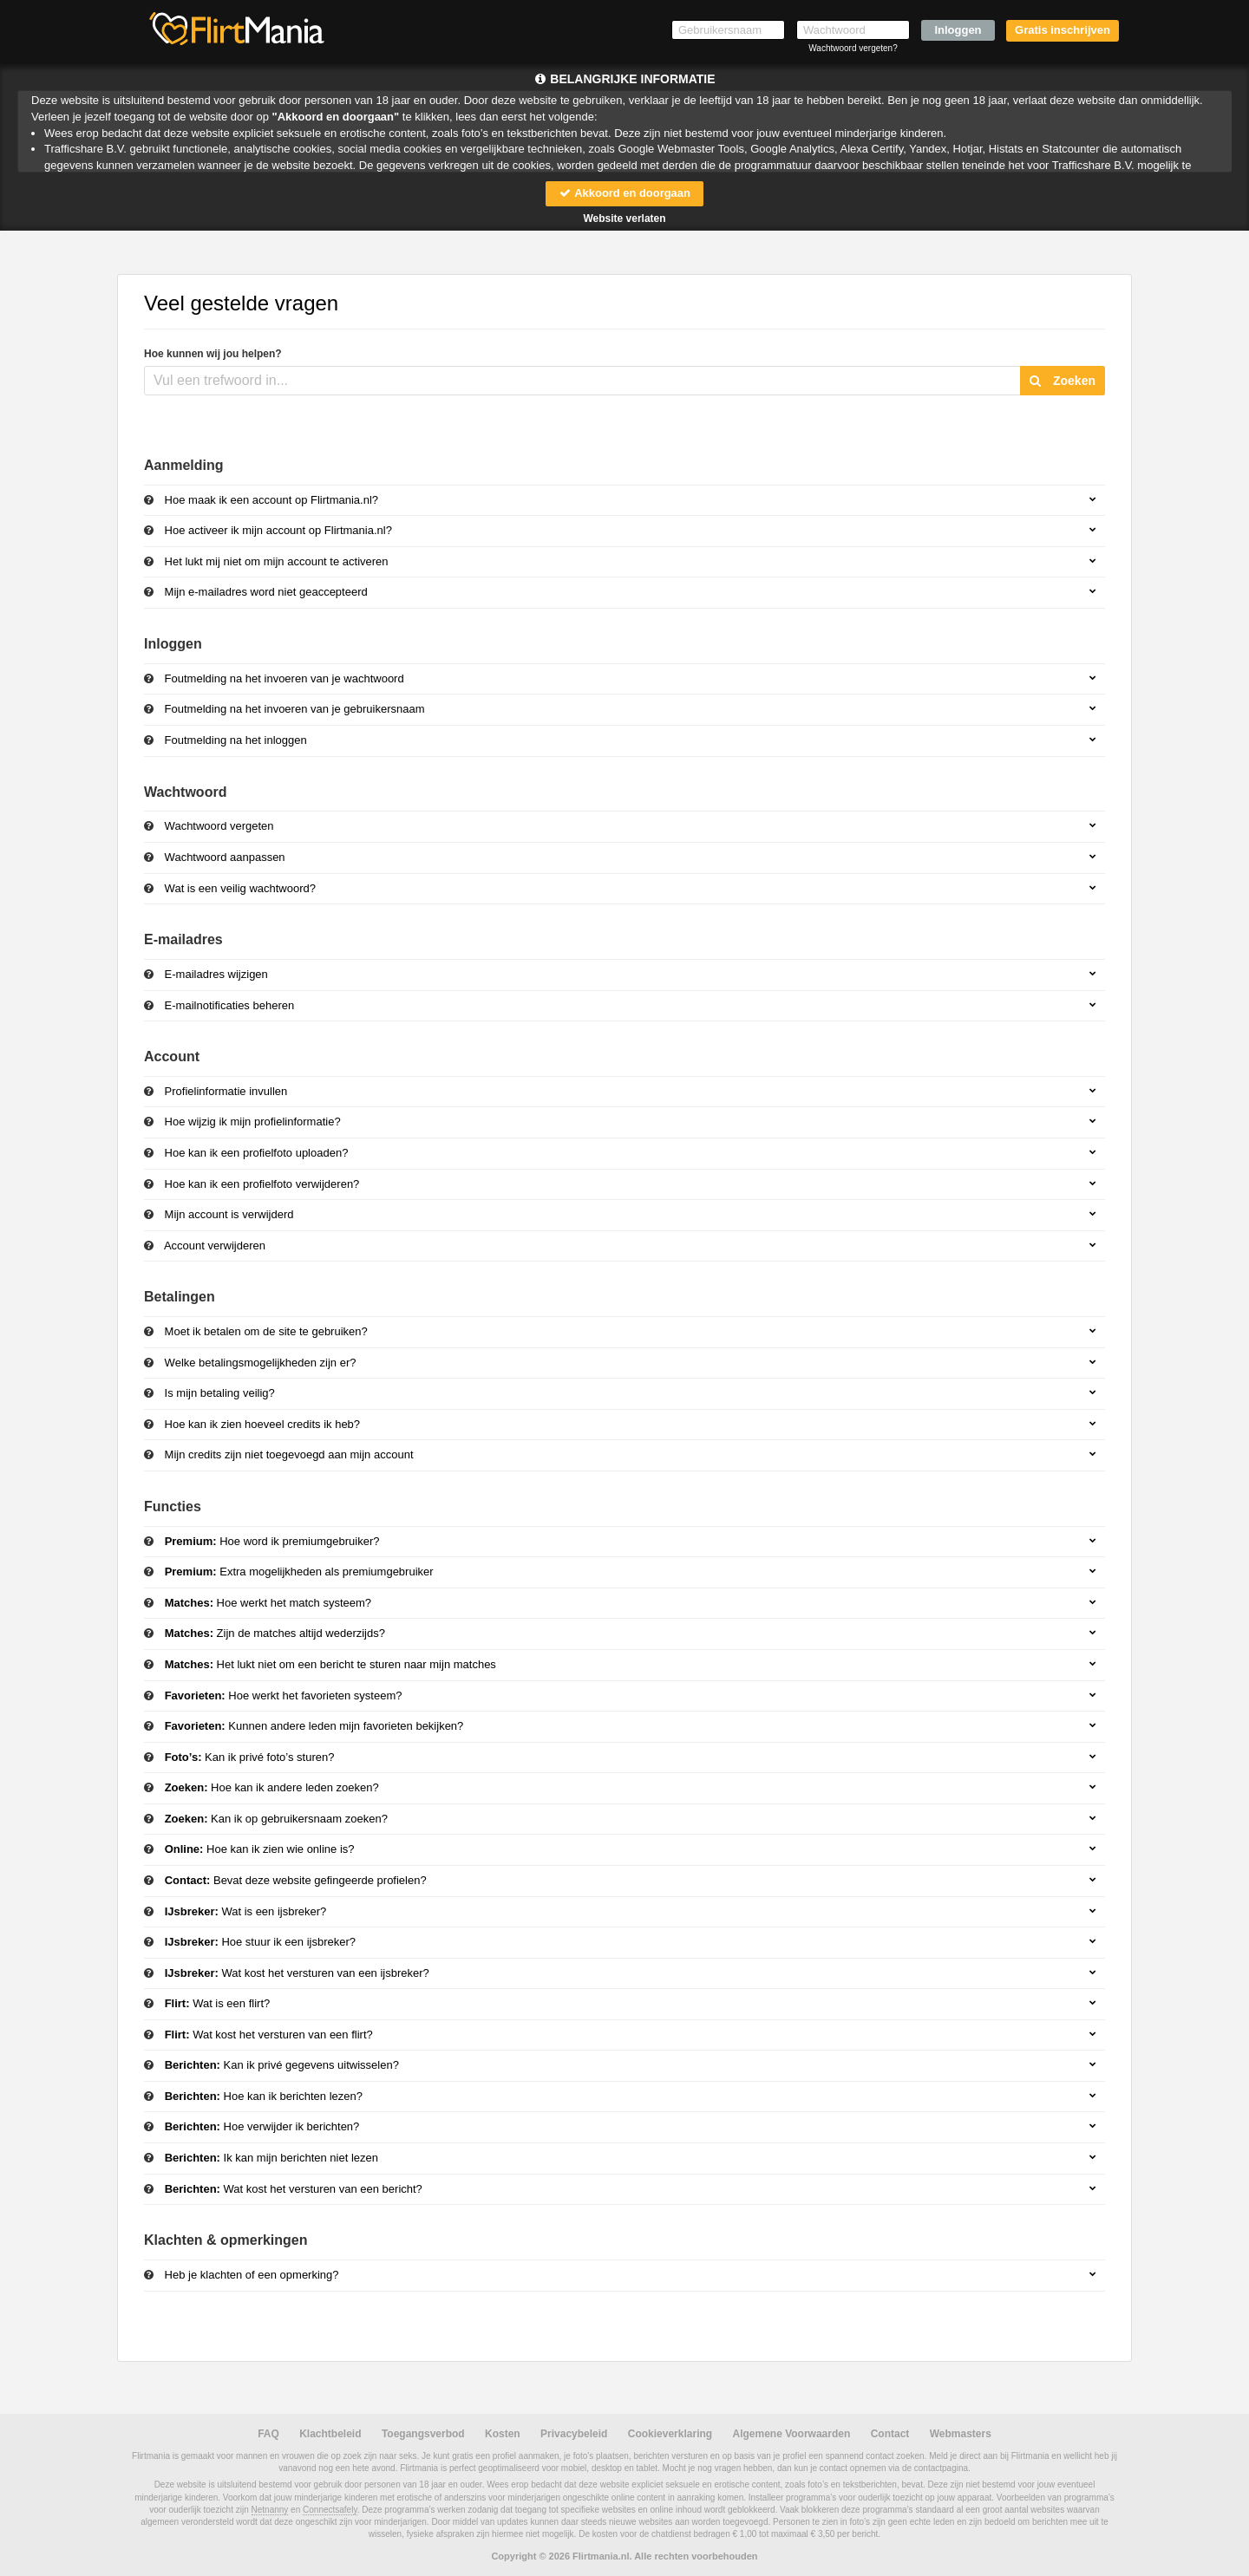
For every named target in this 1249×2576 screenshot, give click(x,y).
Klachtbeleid (330, 2434)
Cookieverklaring (670, 2434)
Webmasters (960, 2434)
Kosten (502, 2434)
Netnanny (270, 2509)
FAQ (268, 2434)
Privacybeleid (573, 2434)
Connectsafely (330, 2509)
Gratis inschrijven (1062, 29)
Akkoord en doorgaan (624, 192)
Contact (890, 2434)
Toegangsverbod (423, 2434)
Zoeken (1062, 381)
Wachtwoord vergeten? (852, 48)
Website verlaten (624, 218)
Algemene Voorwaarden (791, 2434)
